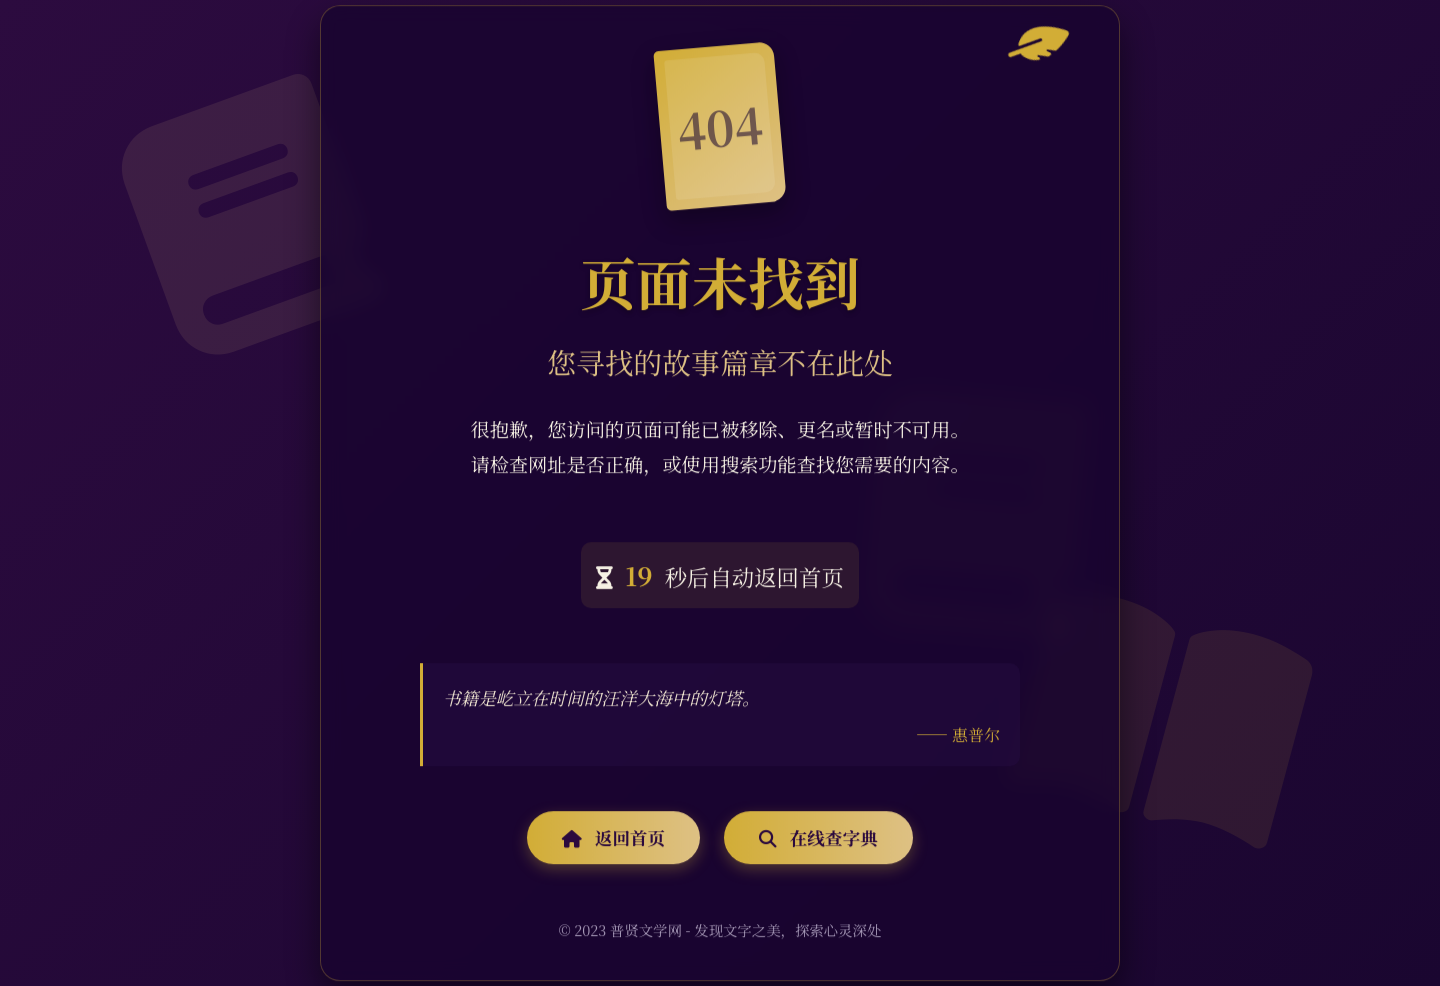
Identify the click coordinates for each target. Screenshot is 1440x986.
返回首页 (613, 838)
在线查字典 (818, 838)
